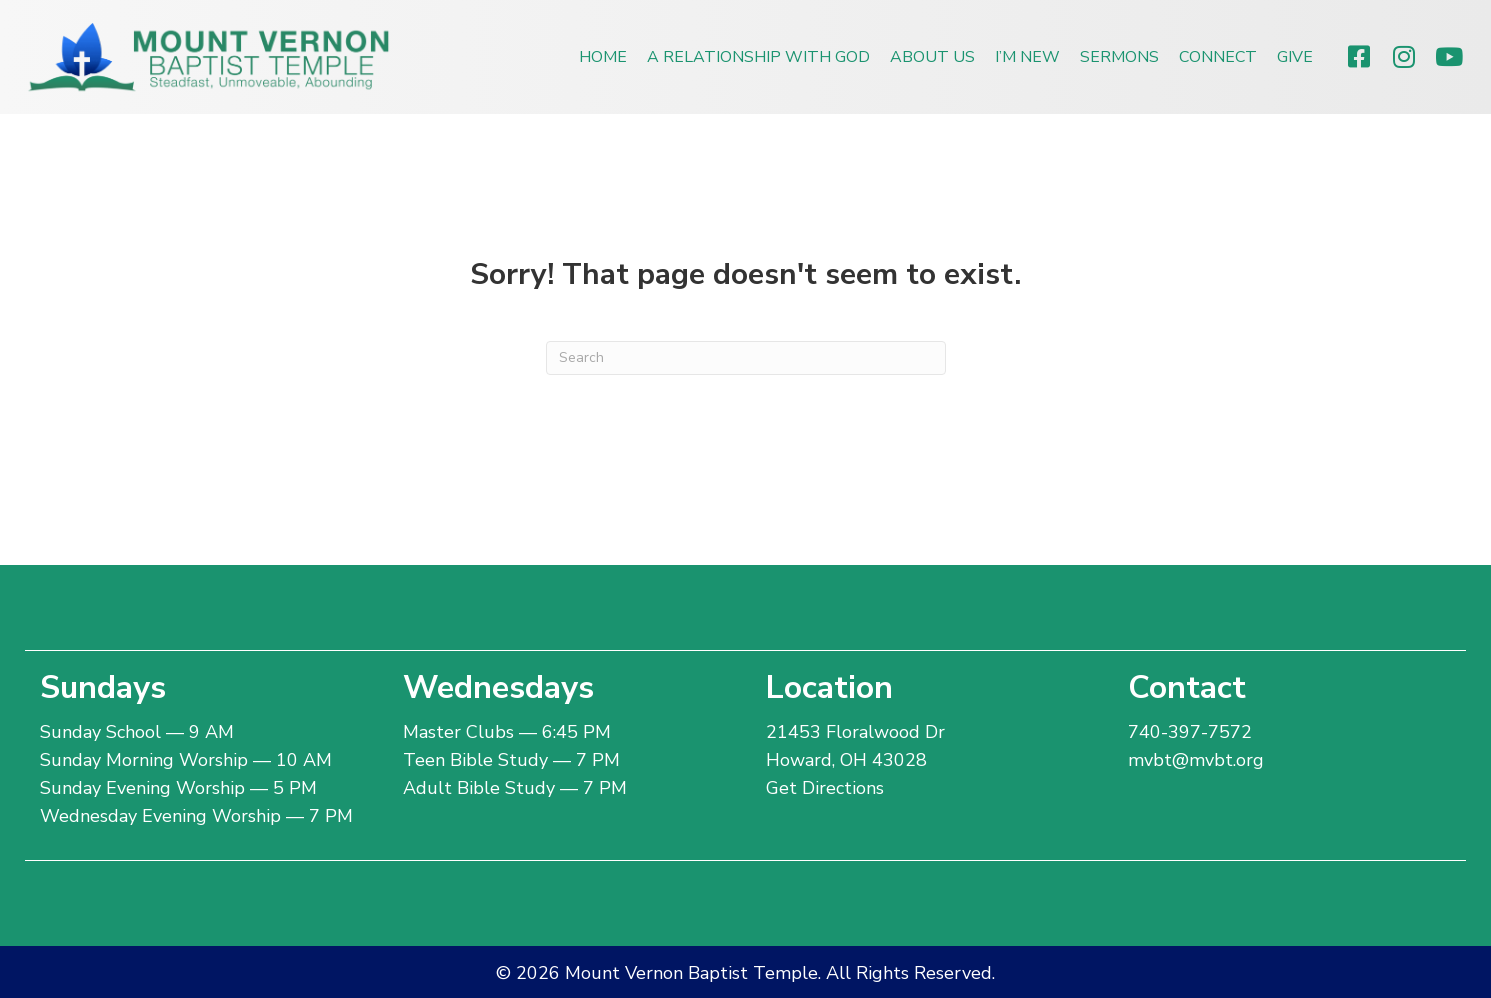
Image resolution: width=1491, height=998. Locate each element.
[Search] (746, 358)
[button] (1358, 56)
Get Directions (825, 788)
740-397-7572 (1190, 732)
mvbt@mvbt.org (1196, 760)
